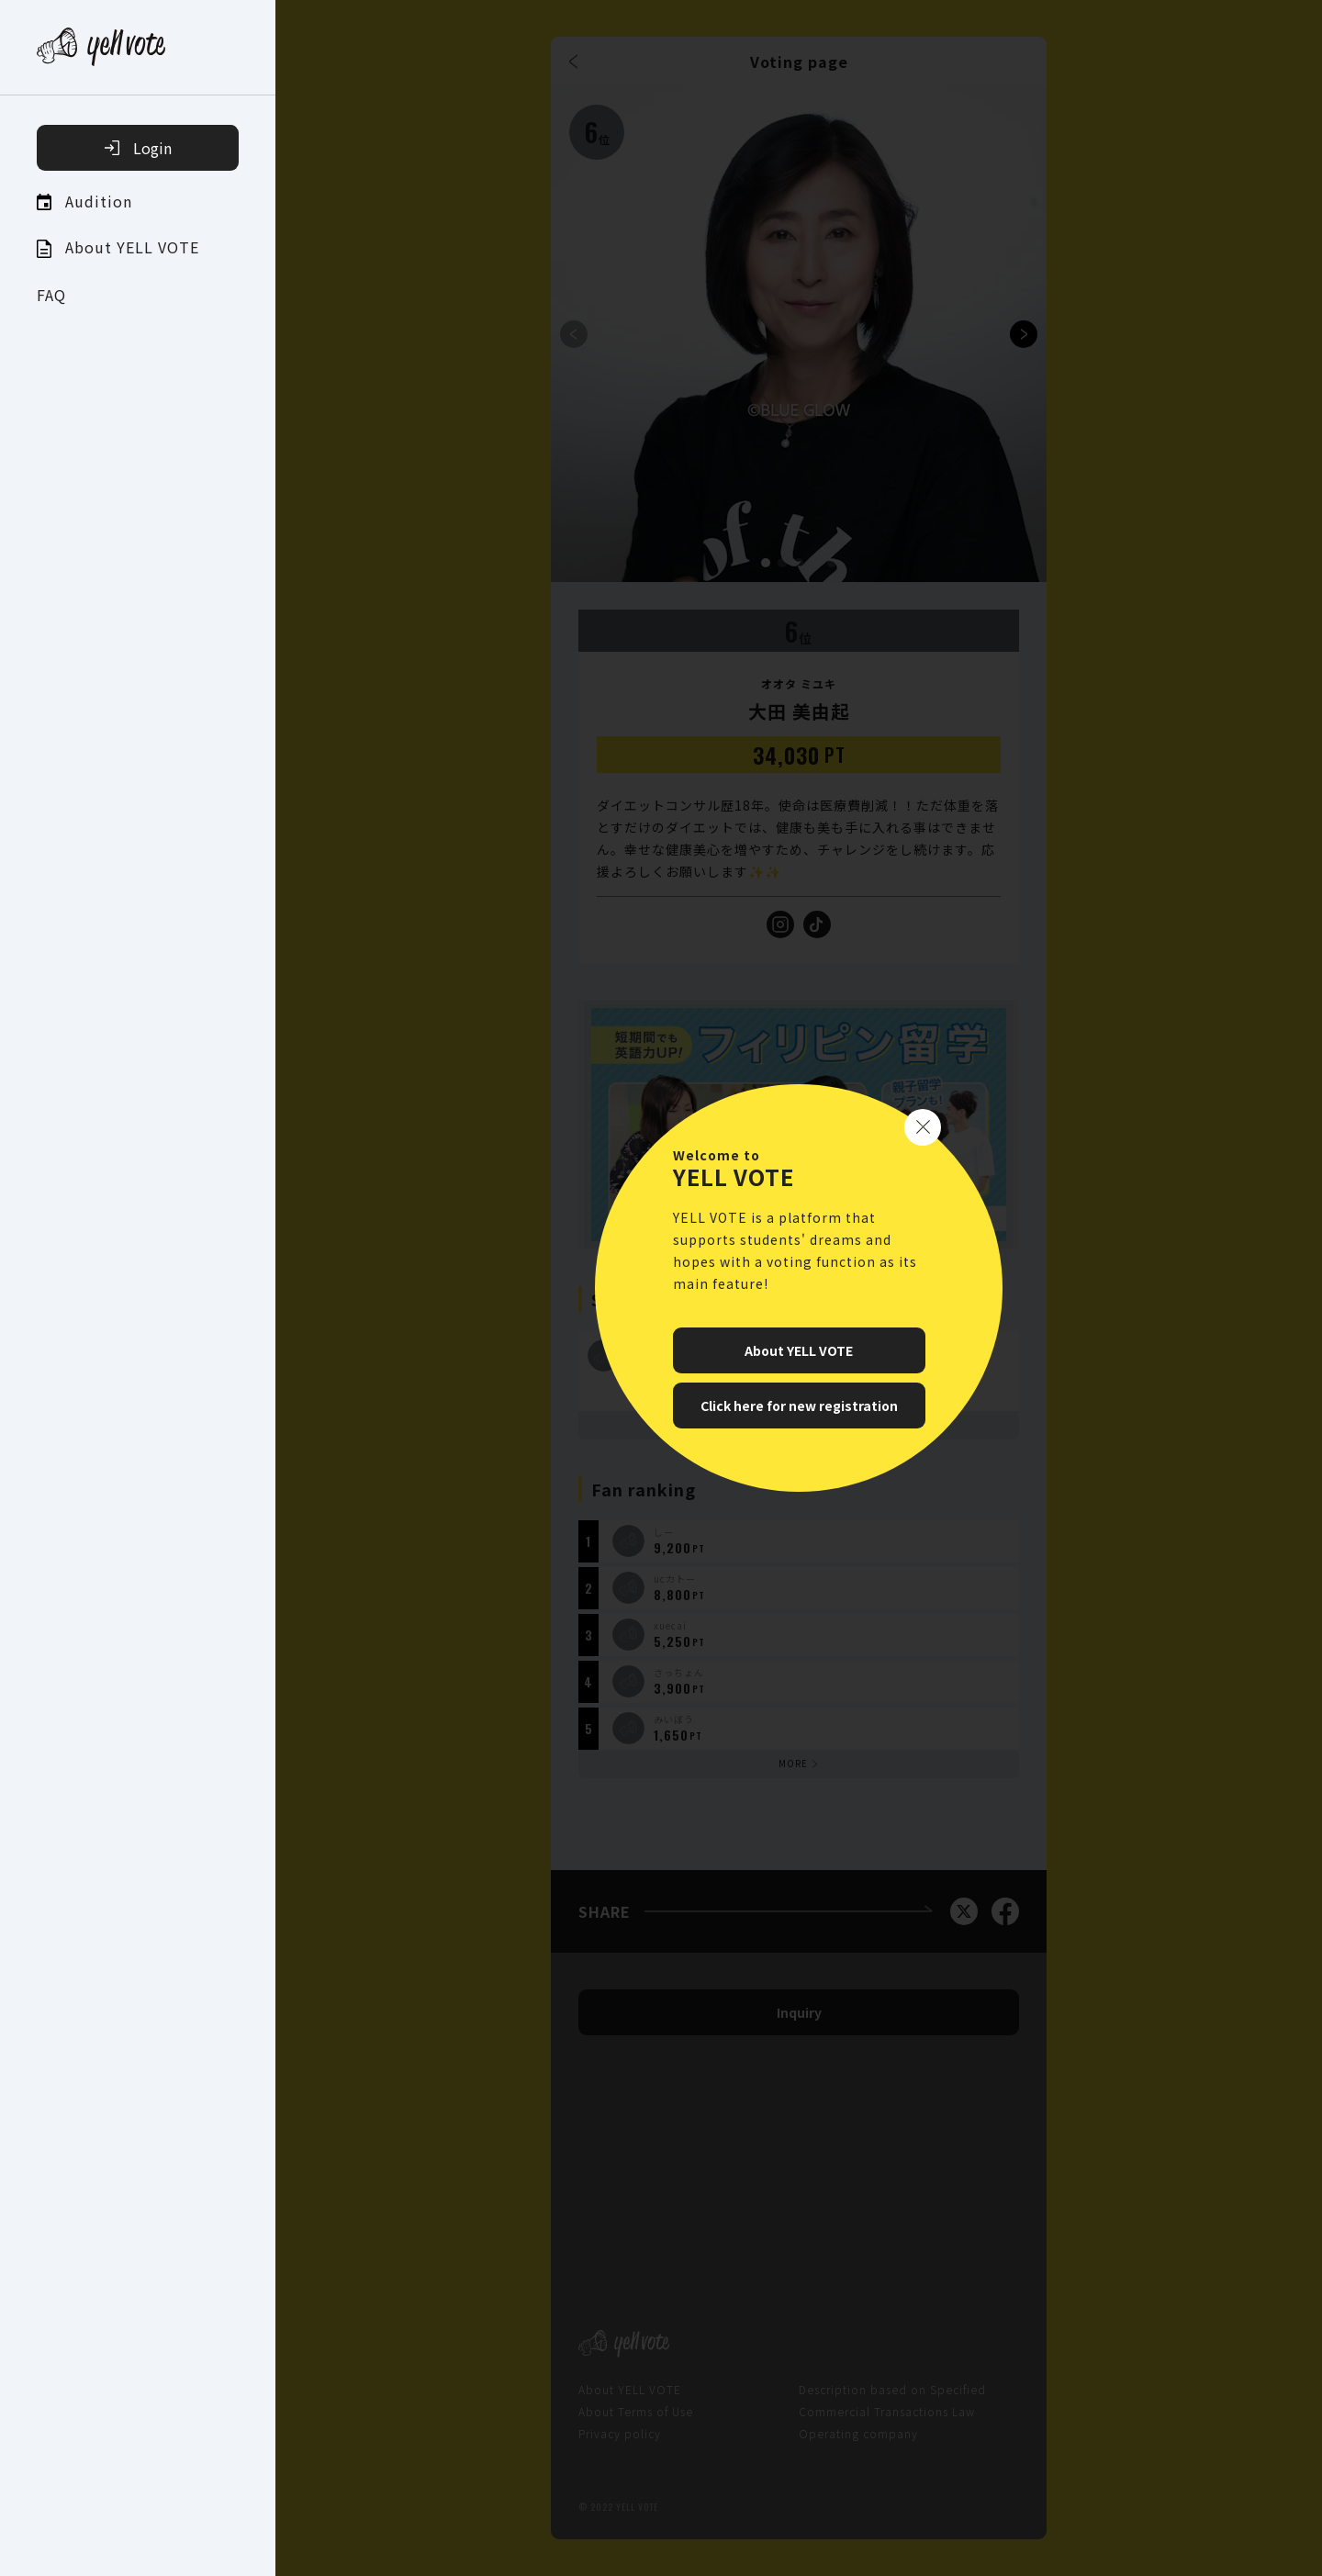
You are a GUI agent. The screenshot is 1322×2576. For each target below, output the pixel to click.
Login (138, 148)
